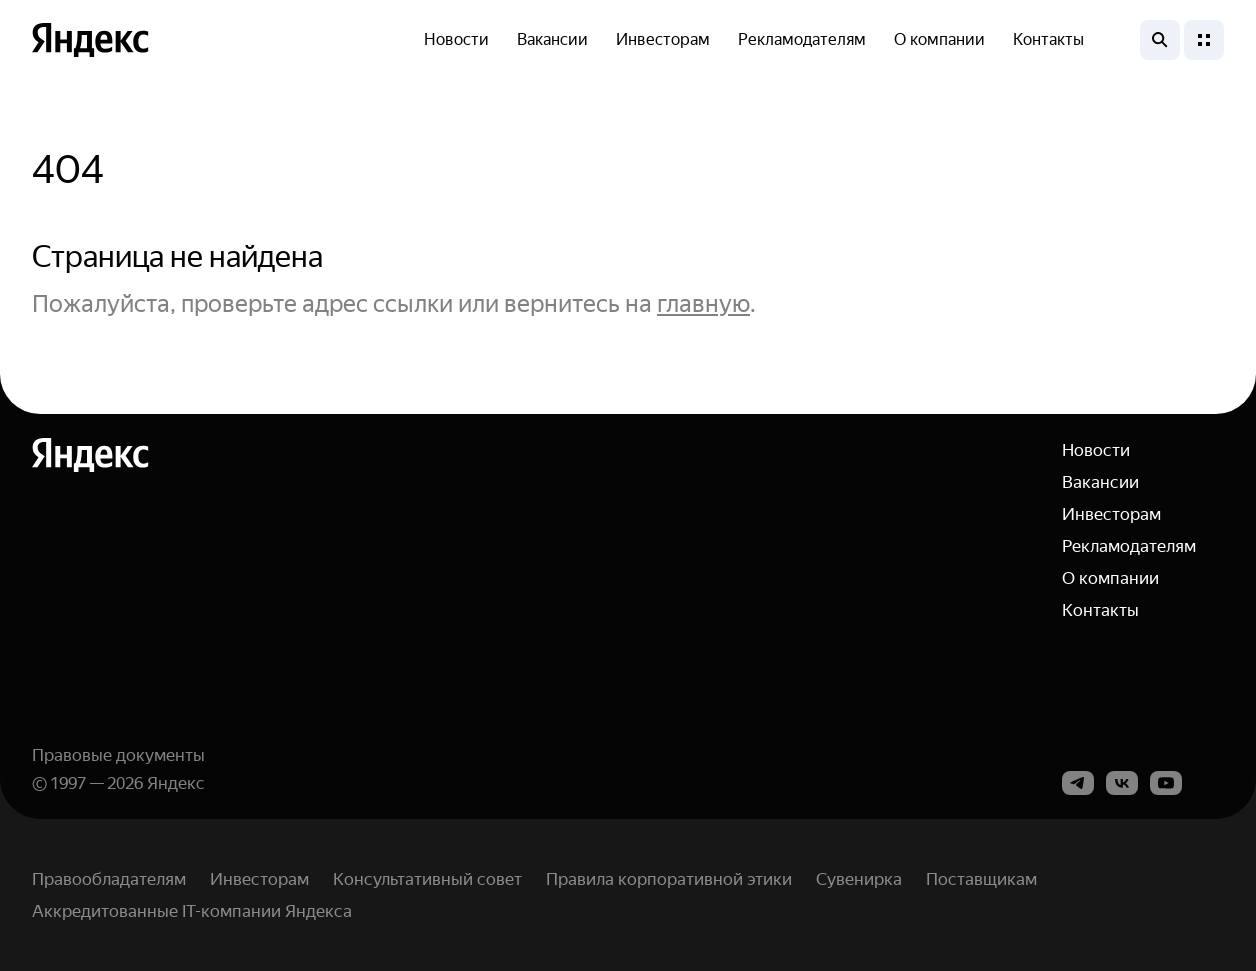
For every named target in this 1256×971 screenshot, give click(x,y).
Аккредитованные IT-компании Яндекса (192, 911)
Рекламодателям (802, 39)
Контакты (1048, 39)
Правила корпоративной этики (669, 879)
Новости (456, 39)
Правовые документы (118, 755)
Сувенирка (859, 879)
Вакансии (552, 39)
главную (703, 304)
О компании (939, 39)
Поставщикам (981, 879)
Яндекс (176, 783)
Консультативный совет (427, 879)
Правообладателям (109, 879)
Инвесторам (663, 39)
